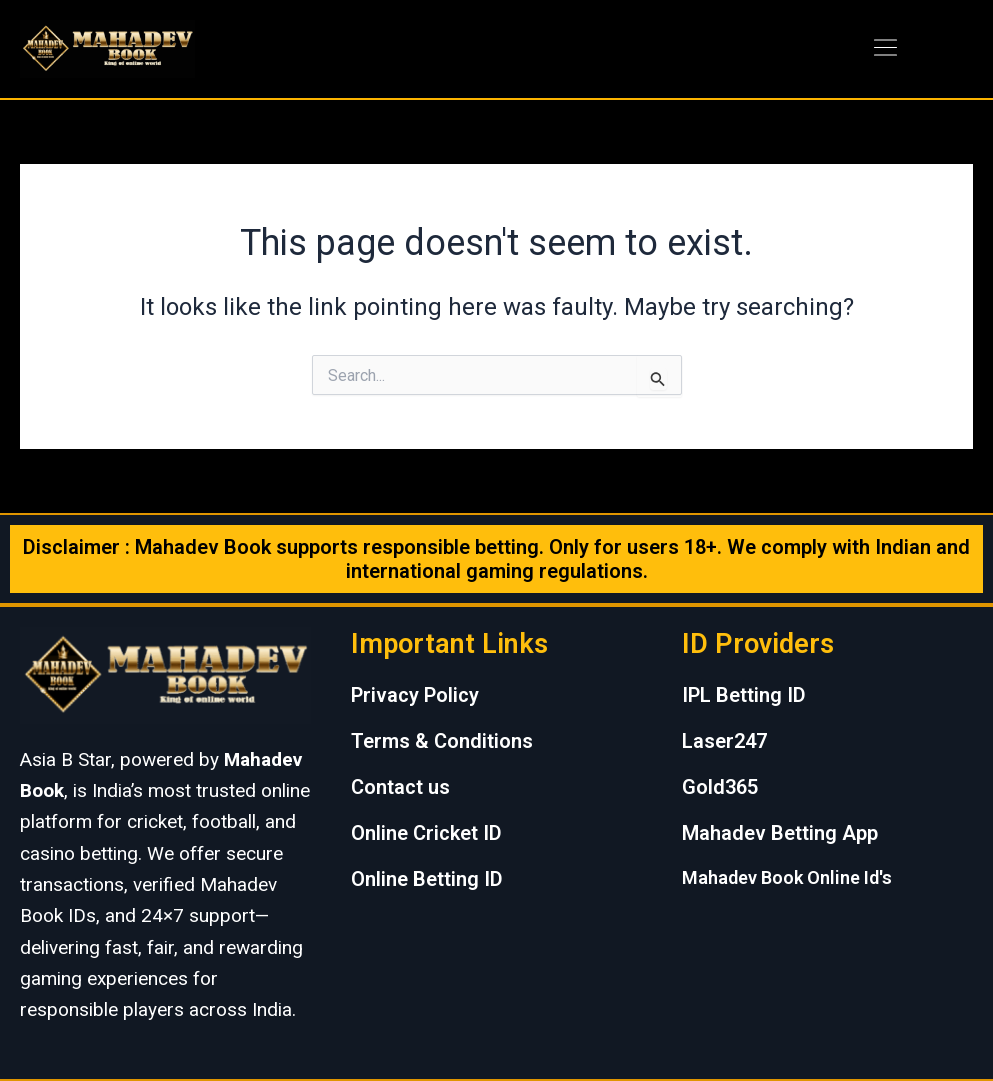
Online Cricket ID (426, 833)
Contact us (400, 787)
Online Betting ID (427, 879)
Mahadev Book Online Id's (787, 877)
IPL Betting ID (744, 695)
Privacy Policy (415, 695)
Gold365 (720, 787)
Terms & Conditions (442, 741)
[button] (886, 49)
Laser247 (724, 741)
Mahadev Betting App (780, 833)
